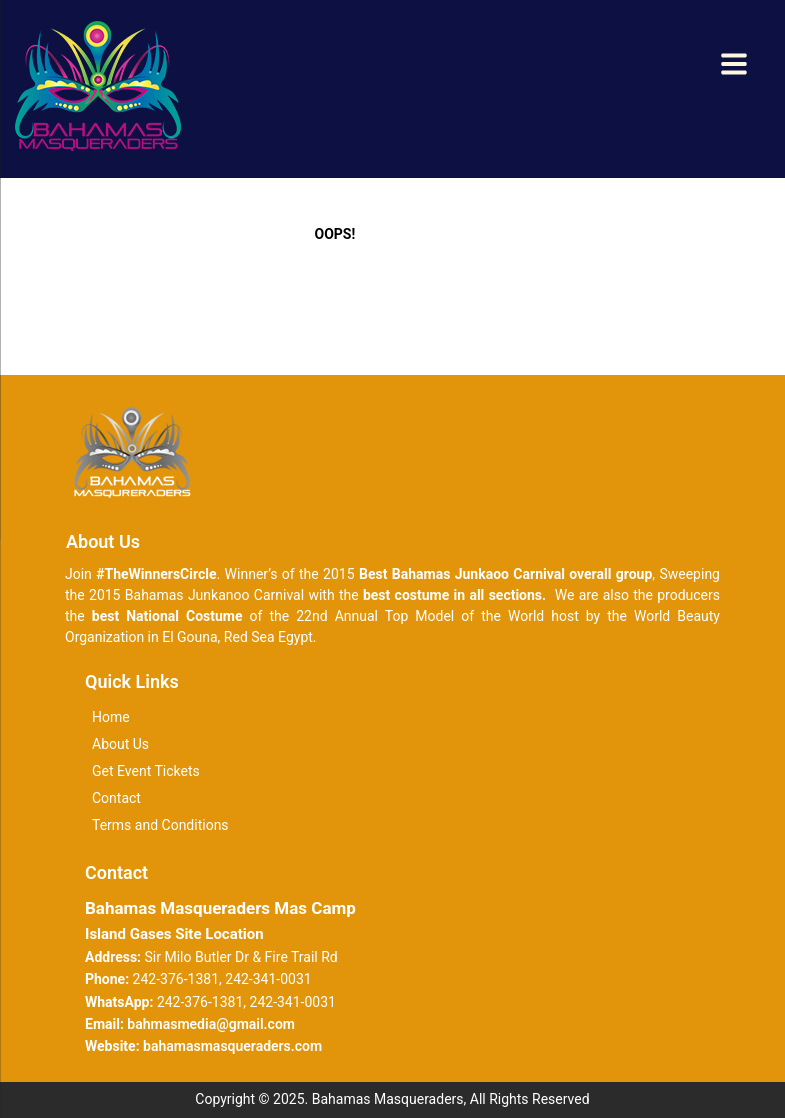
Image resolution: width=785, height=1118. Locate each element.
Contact (116, 798)
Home (111, 717)
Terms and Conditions (160, 825)
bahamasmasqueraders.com (232, 1046)
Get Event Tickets (146, 771)
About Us (120, 744)
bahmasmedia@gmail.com (211, 1024)
